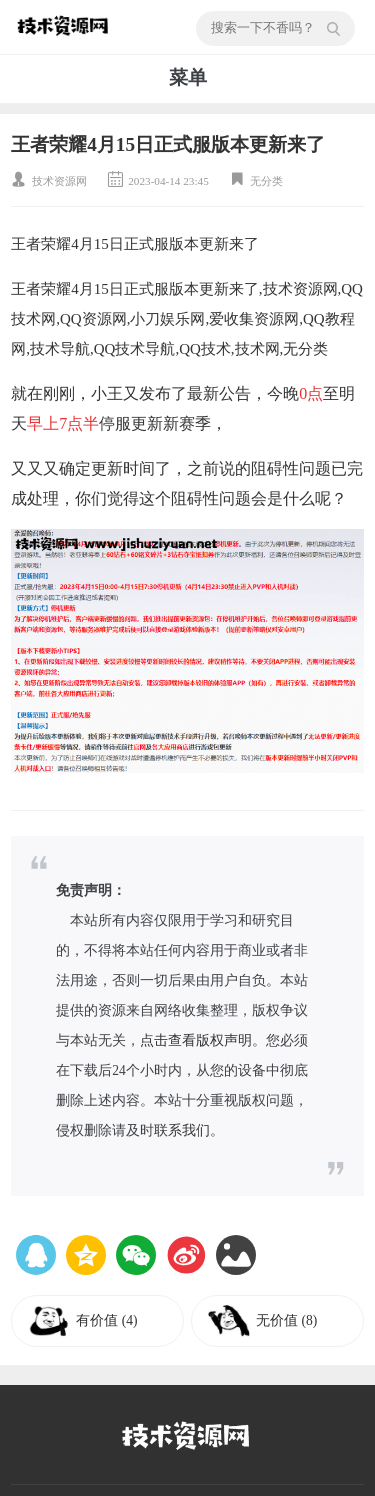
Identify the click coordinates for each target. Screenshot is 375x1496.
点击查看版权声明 (196, 1040)
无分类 (266, 181)
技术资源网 (59, 181)
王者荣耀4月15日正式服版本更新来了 (168, 144)
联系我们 (182, 1130)
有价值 (106, 1320)
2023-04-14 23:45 (168, 181)
